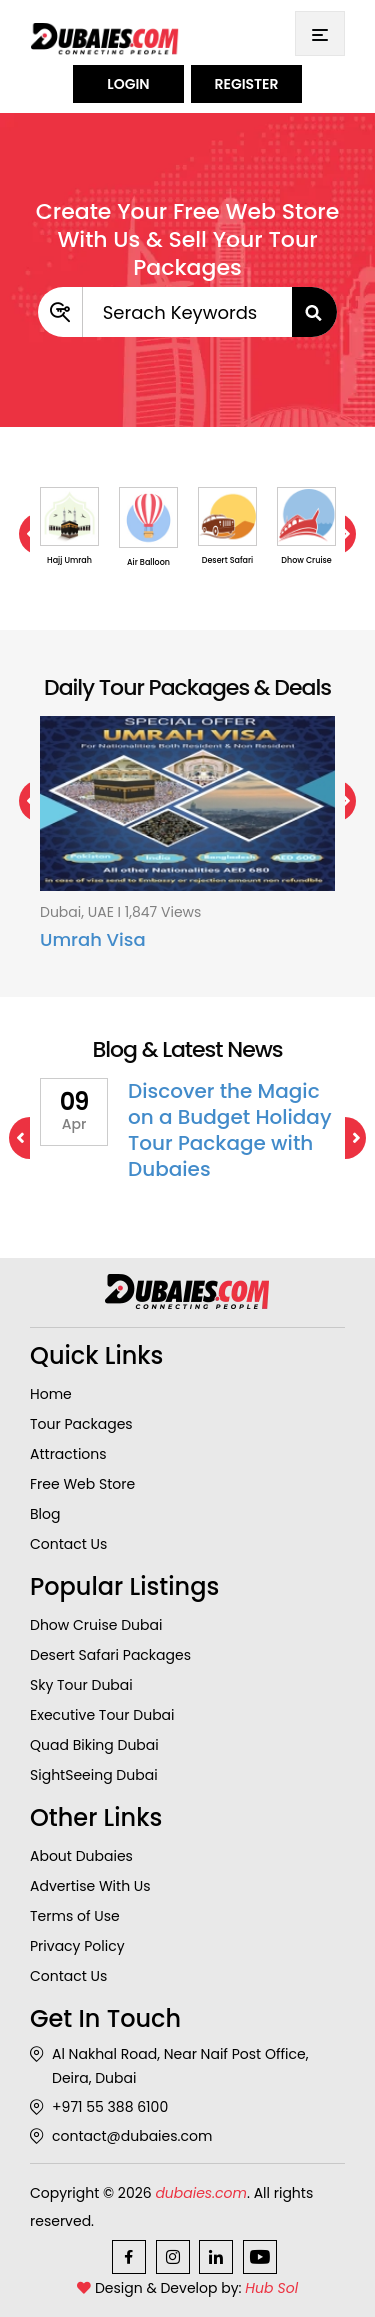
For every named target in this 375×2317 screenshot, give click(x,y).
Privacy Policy (77, 1946)
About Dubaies (81, 1856)
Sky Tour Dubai (81, 1685)
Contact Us (68, 1544)
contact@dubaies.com (121, 2136)
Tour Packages (81, 1424)
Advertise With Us (90, 1886)
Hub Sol (271, 2288)
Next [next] (345, 1138)
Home (51, 1394)
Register (246, 84)
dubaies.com (201, 2193)
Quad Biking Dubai (94, 1745)
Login (128, 84)
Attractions (68, 1454)
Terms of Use (75, 1916)
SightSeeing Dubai (94, 1775)
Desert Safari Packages (110, 1655)
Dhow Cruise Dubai (96, 1625)
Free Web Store (82, 1484)
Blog (45, 1514)
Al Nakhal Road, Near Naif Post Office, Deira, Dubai (169, 2066)
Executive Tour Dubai (102, 1715)
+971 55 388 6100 (99, 2107)
